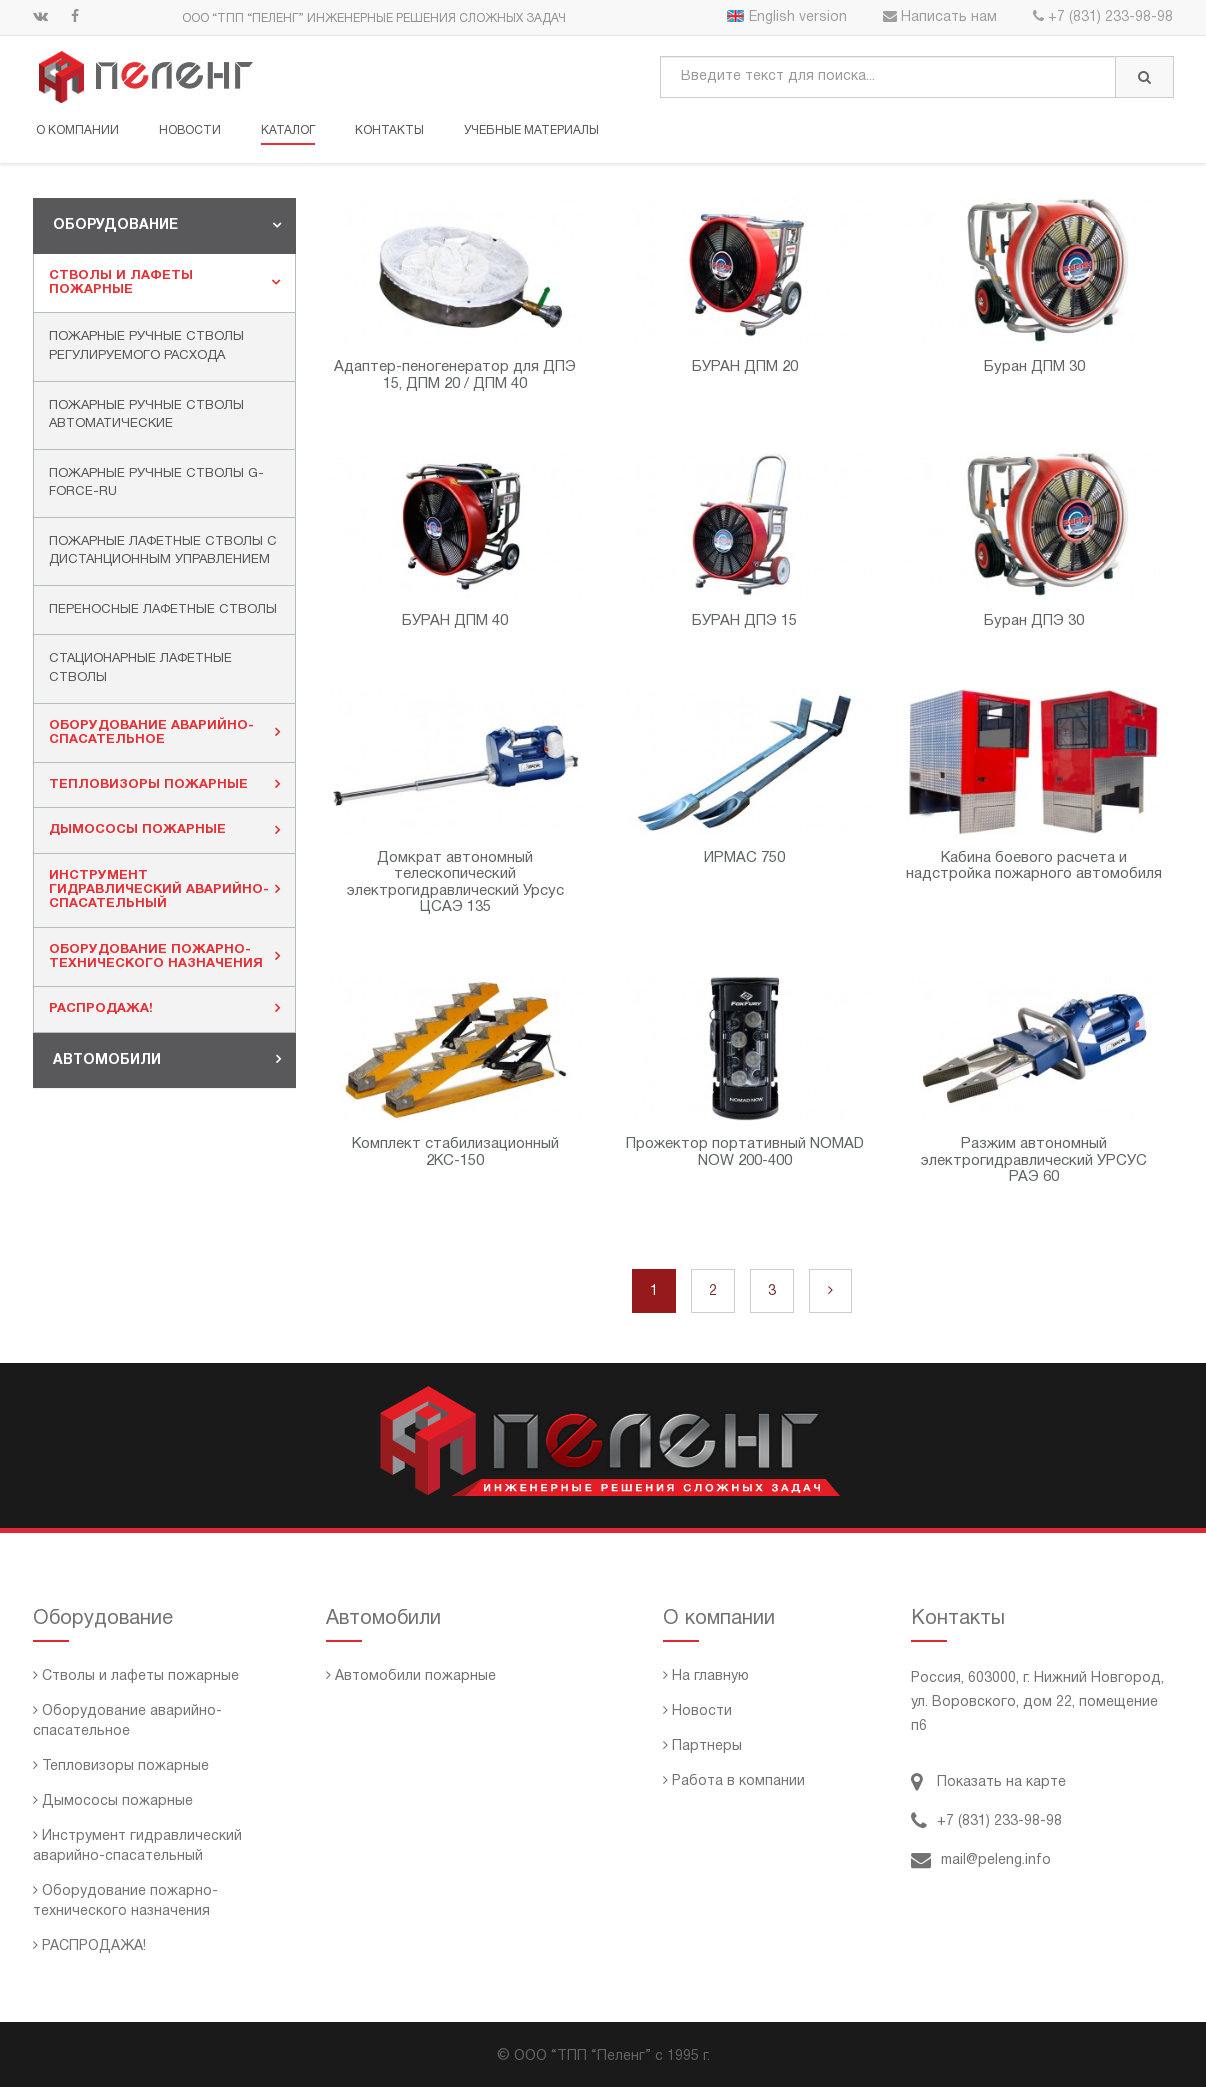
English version (787, 17)
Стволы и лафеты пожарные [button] (164, 282)
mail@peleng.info (981, 1860)
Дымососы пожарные (113, 1801)
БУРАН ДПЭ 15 (744, 620)
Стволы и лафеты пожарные (136, 1676)
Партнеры (702, 1746)
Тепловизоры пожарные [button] (164, 784)
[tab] (164, 225)
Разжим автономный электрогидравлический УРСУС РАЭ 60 (1034, 1160)
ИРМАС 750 (744, 857)
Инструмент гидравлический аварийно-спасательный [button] (164, 889)
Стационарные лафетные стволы (140, 668)
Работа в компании (734, 1781)
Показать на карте (988, 1782)
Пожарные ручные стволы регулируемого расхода (146, 346)
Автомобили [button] (167, 1059)
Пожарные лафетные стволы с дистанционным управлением (163, 550)
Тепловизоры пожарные (121, 1766)
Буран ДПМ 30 (1034, 367)
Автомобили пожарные (411, 1676)
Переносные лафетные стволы (163, 609)
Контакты (389, 130)
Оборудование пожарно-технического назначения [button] (164, 956)
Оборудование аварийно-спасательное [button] (164, 732)
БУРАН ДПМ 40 (455, 620)
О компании (77, 130)
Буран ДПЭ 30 (1034, 620)
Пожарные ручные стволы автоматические (146, 414)
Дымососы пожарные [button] (164, 829)
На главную (706, 1676)
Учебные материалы (531, 130)
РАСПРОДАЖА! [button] (164, 1008)
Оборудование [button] (167, 225)
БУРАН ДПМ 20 (745, 367)
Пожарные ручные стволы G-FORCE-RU (156, 482)
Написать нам (940, 17)
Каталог (288, 130)
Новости (190, 130)
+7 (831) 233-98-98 (1103, 17)
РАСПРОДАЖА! (89, 1946)
